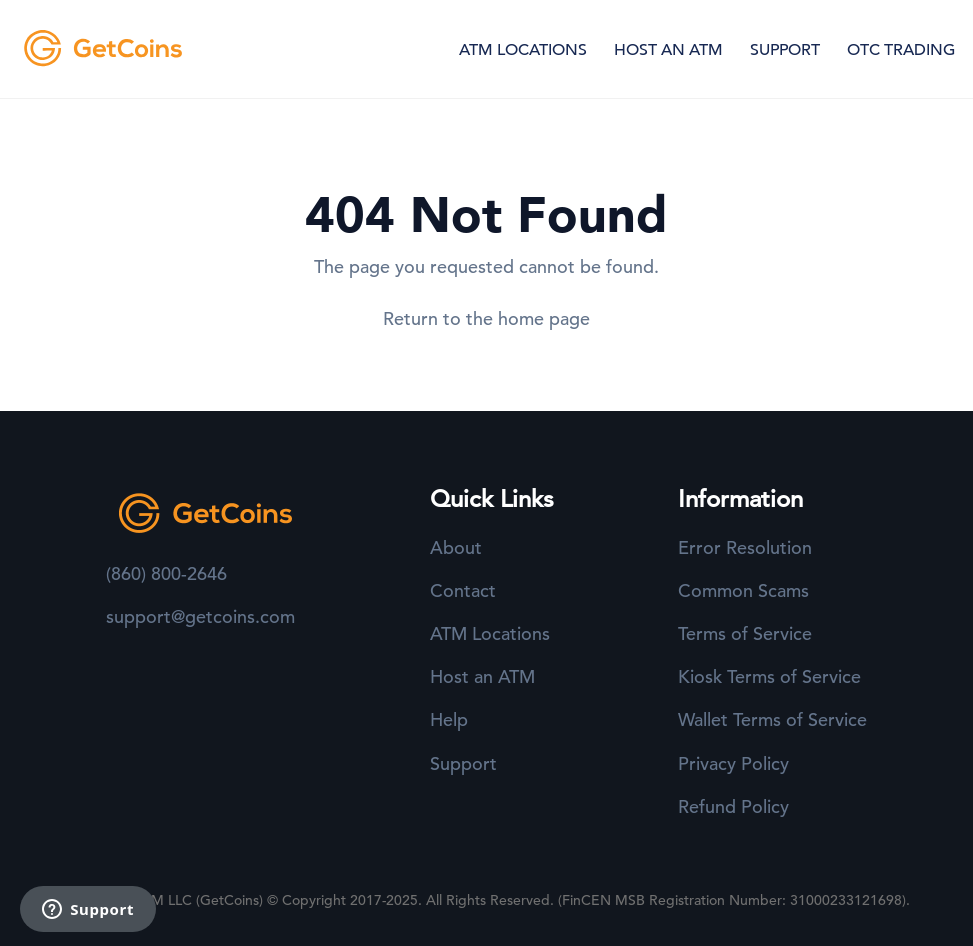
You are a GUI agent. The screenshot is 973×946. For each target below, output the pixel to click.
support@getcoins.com (200, 616)
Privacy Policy (733, 763)
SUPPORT (785, 50)
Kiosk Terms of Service (769, 676)
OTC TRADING (901, 50)
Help (449, 719)
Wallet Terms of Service (772, 719)
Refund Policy (733, 806)
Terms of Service (745, 633)
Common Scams (743, 590)
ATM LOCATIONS (523, 50)
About (456, 547)
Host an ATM (482, 676)
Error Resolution (745, 547)
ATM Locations (490, 633)
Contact (463, 590)
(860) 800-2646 (166, 573)
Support (463, 763)
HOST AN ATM (668, 50)
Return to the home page (486, 318)
